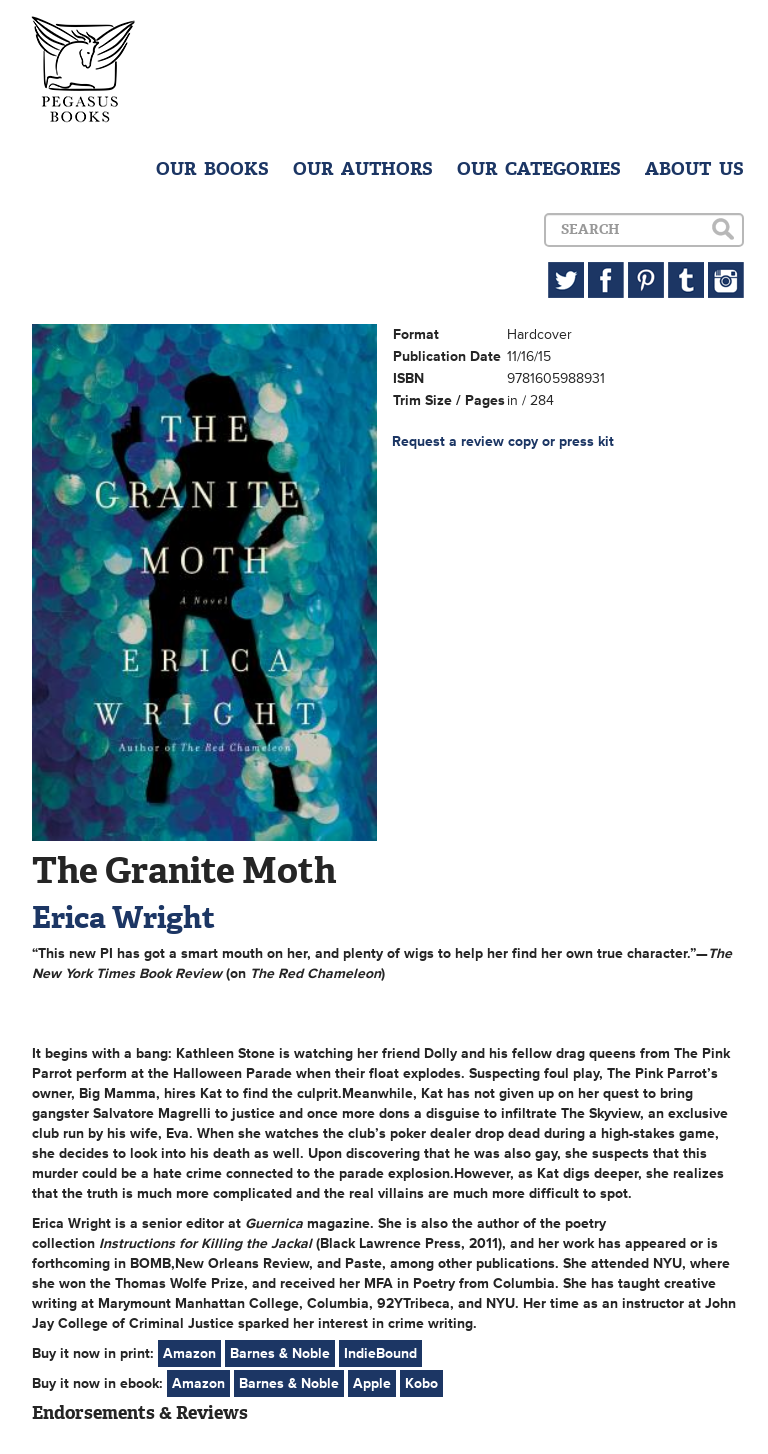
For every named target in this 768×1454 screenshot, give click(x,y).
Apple (372, 1383)
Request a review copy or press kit (503, 441)
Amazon (189, 1353)
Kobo (421, 1383)
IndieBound (380, 1353)
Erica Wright (123, 917)
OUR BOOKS (212, 169)
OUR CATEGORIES (539, 169)
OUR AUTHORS (363, 169)
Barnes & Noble (280, 1353)
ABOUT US (694, 169)
